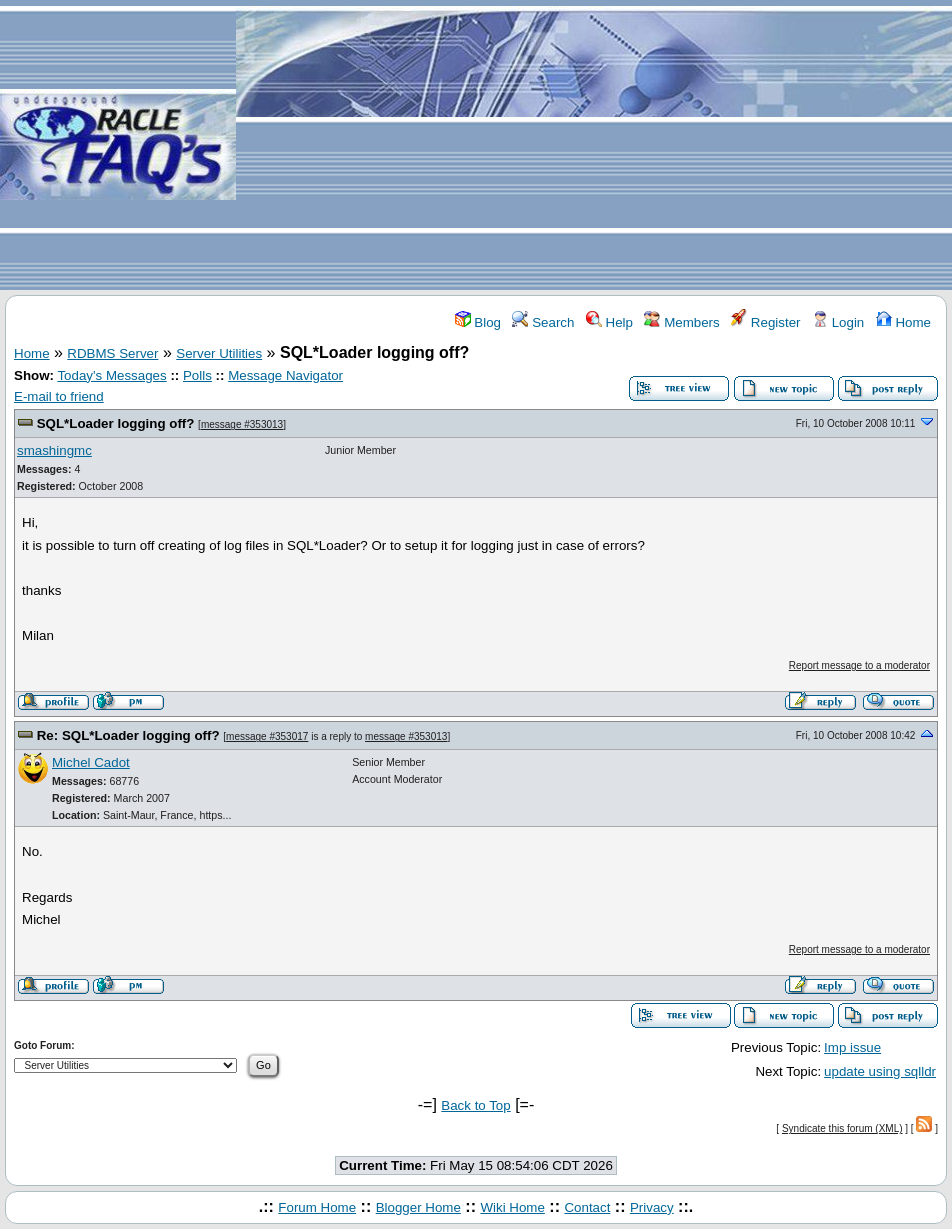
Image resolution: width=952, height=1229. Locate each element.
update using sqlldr (880, 1071)
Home (903, 322)
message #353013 (242, 424)
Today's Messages (111, 375)
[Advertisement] (594, 146)
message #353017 (267, 736)
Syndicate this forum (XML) (842, 1128)
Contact (587, 1207)
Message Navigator (285, 375)
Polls (197, 375)
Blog (478, 322)
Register (765, 322)
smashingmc (54, 450)
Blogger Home (418, 1207)
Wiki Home (512, 1207)
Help (609, 322)
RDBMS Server (112, 353)
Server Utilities (219, 353)
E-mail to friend (59, 396)
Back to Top (475, 1105)
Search (543, 322)
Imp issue (852, 1047)
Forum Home (317, 1207)
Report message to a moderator (859, 665)
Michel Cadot (91, 762)
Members (681, 322)
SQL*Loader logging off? (116, 423)
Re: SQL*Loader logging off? (128, 735)
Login (838, 322)
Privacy (652, 1207)
